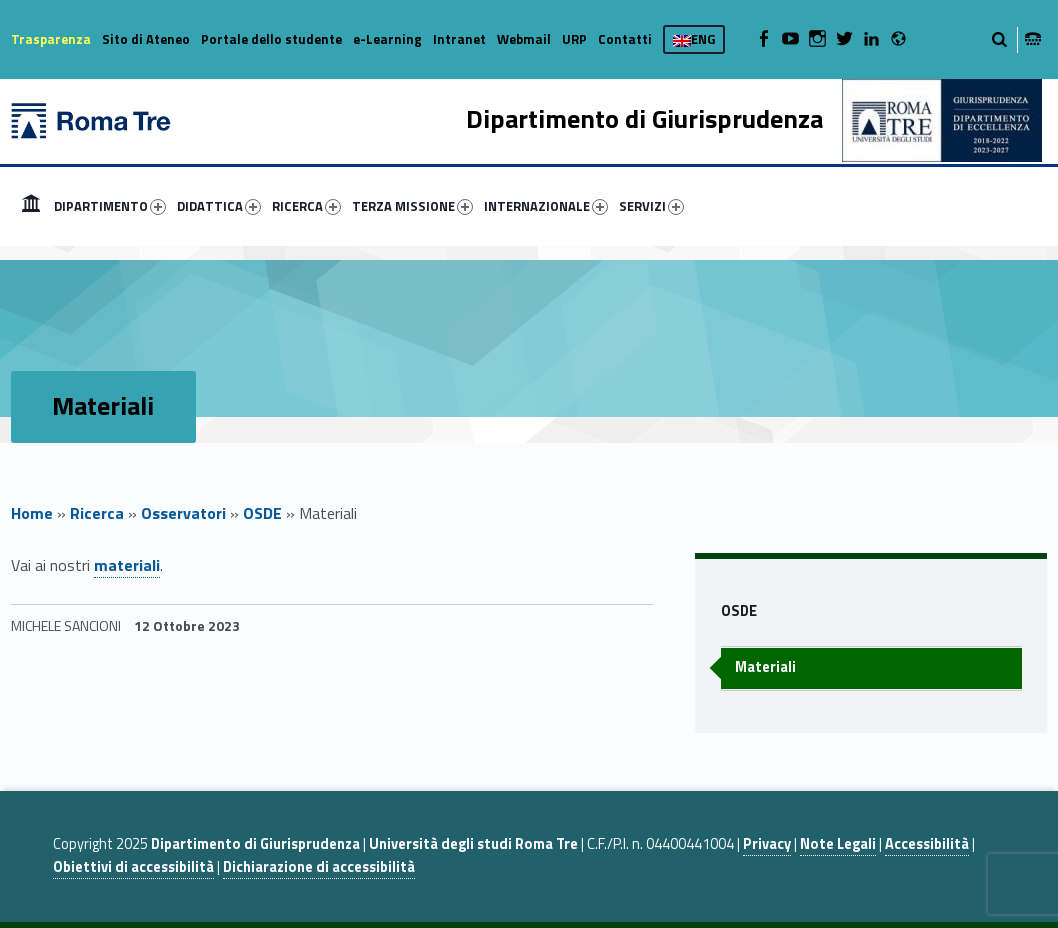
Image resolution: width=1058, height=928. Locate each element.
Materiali (765, 667)
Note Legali (838, 844)
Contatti (625, 39)
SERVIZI (651, 206)
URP (574, 39)
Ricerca (97, 513)
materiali (127, 565)
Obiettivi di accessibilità (133, 867)
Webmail (524, 39)
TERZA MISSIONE (412, 206)
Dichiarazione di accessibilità (319, 867)
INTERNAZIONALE (546, 206)
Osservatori (183, 513)
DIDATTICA (219, 206)
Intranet (459, 39)
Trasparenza (51, 39)
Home (31, 206)
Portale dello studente (271, 39)
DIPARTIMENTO (110, 206)
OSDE (262, 513)
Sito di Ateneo (146, 39)
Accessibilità (927, 844)
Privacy (767, 844)
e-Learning (387, 39)
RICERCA (306, 206)
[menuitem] (31, 206)
